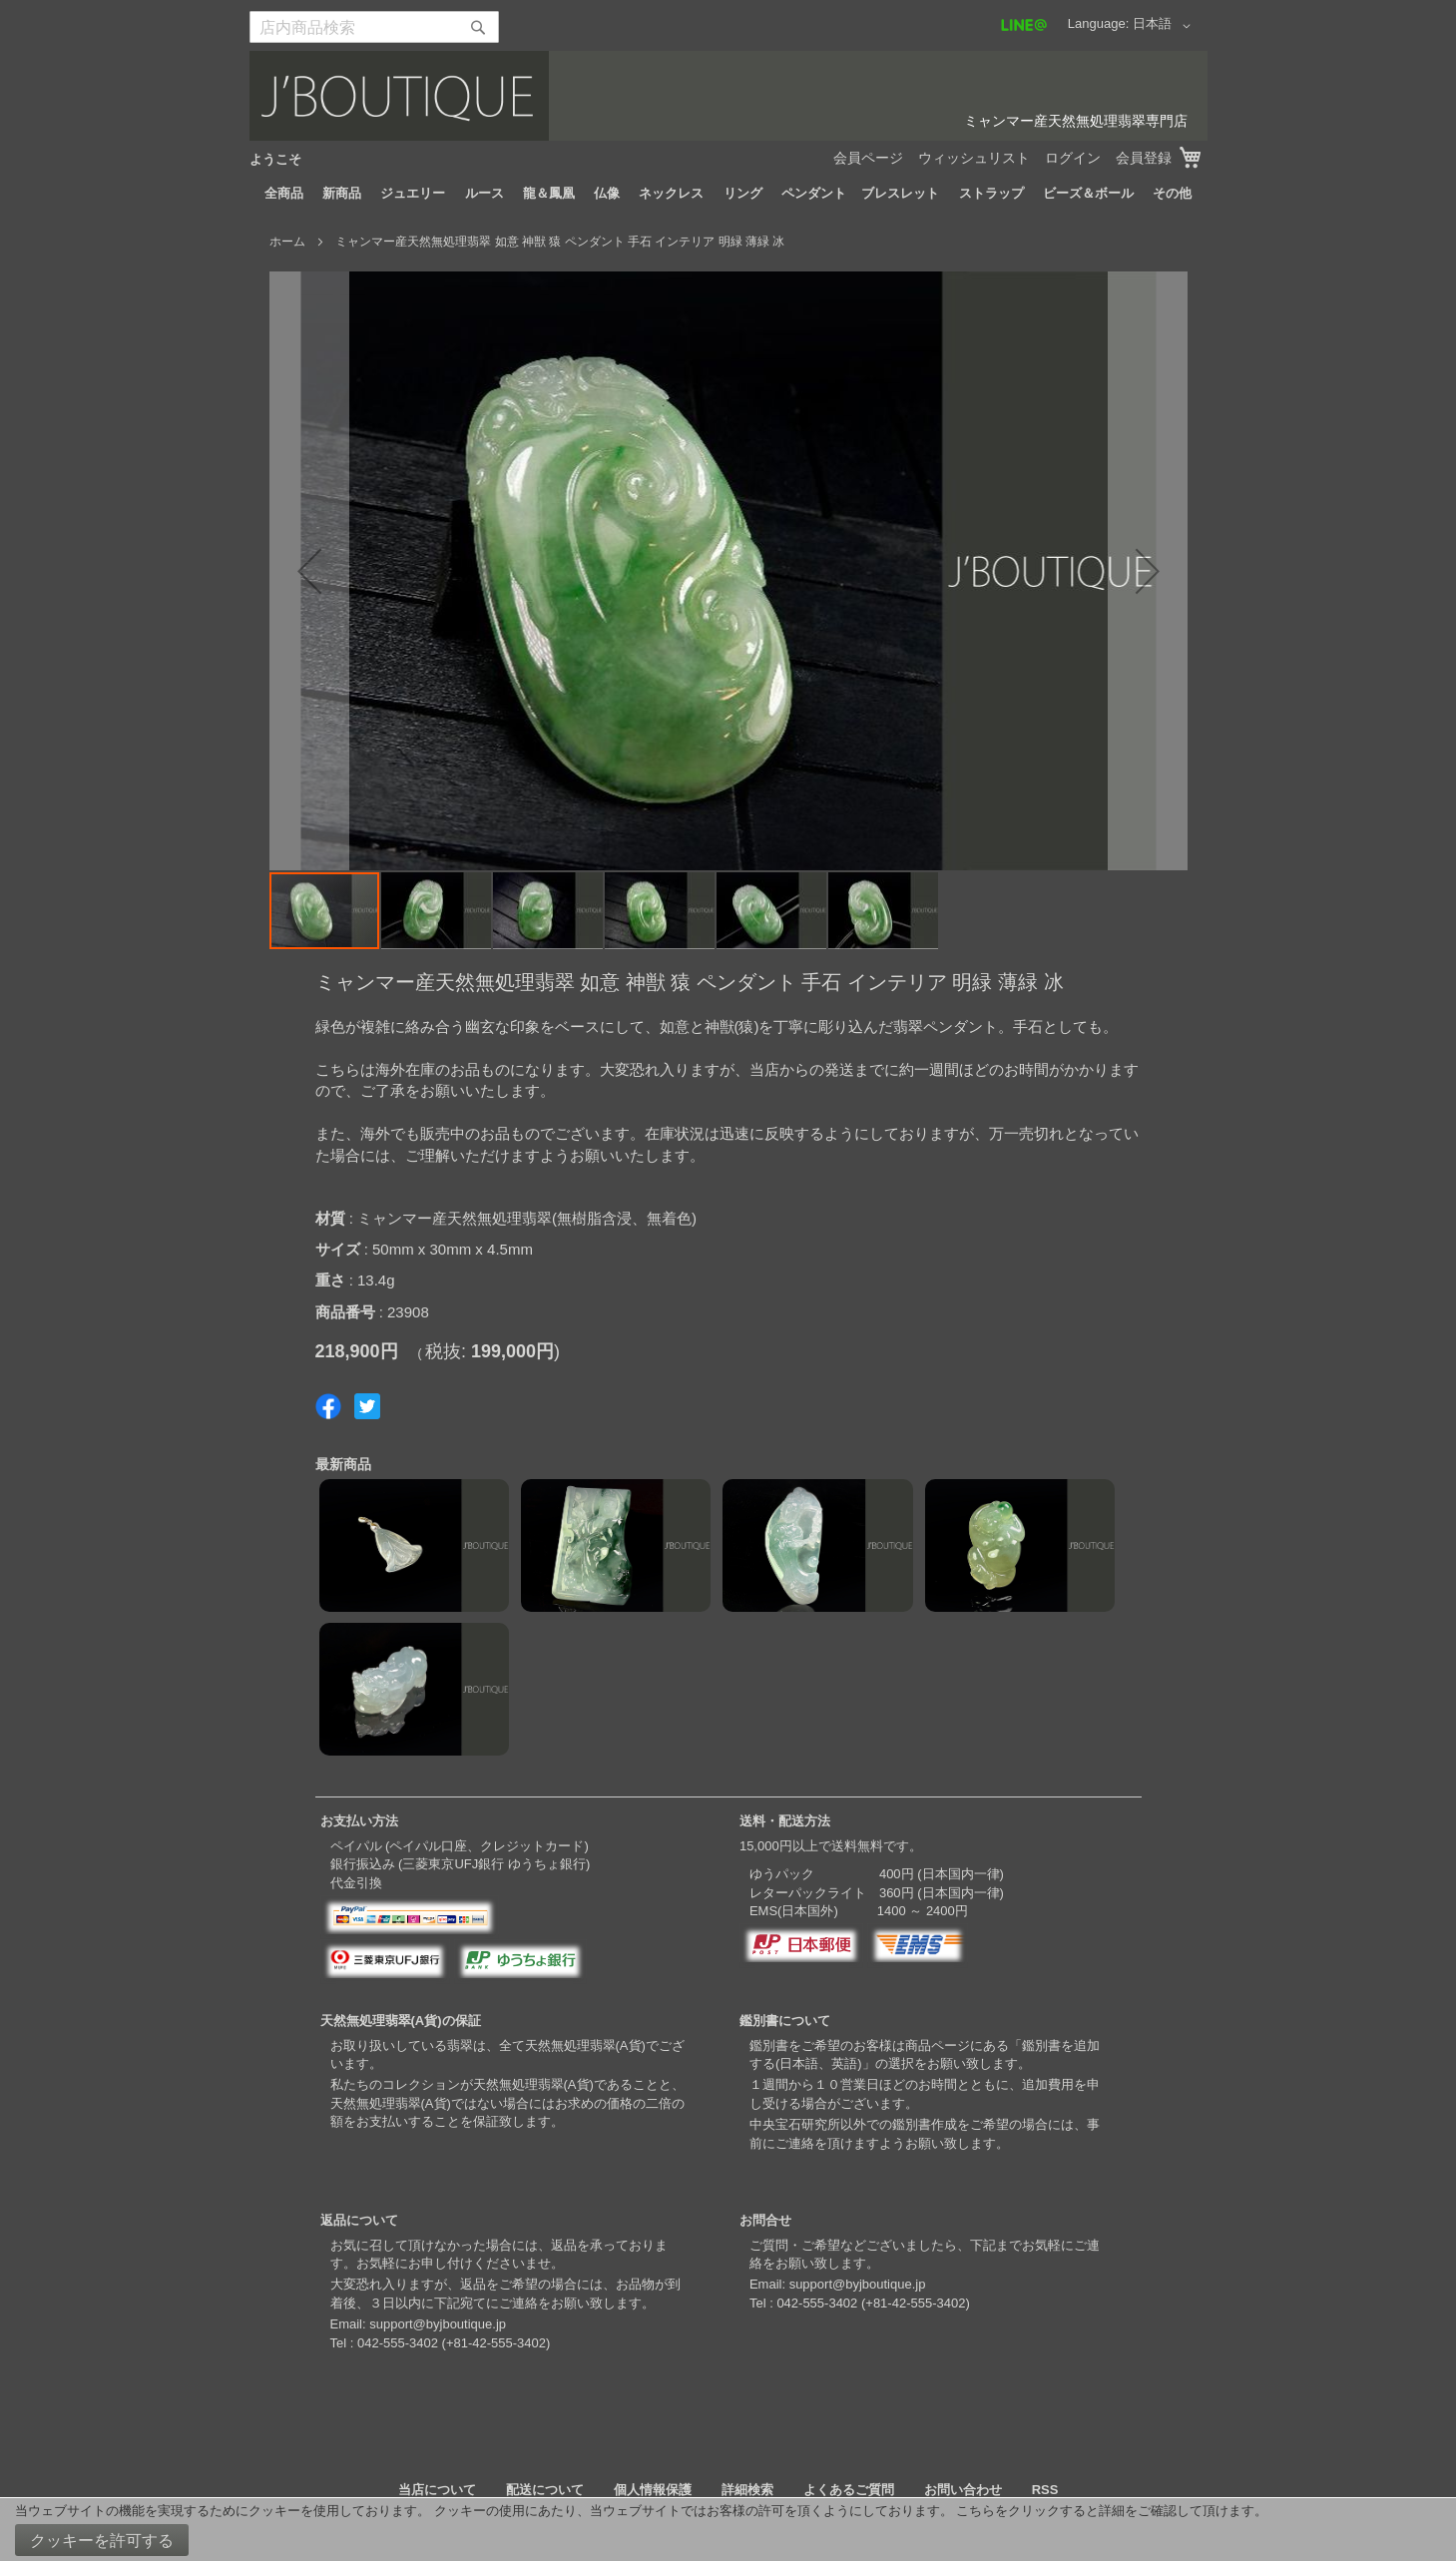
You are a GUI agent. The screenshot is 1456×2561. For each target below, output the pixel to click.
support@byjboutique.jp (437, 2323)
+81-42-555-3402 (496, 2342)
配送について (545, 2489)
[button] (1165, 26)
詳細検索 (747, 2489)
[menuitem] (283, 194)
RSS (1045, 2489)
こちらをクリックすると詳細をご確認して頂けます (1105, 2510)
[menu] (728, 194)
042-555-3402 (397, 2342)
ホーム (287, 242)
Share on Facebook (328, 1406)
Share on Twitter (367, 1406)
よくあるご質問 (848, 2489)
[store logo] (728, 96)
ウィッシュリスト (974, 158)
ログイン (1073, 158)
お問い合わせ (963, 2489)
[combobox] (374, 27)
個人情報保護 (653, 2489)
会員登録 (1144, 158)
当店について (437, 2489)
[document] (728, 2529)
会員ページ (868, 158)
